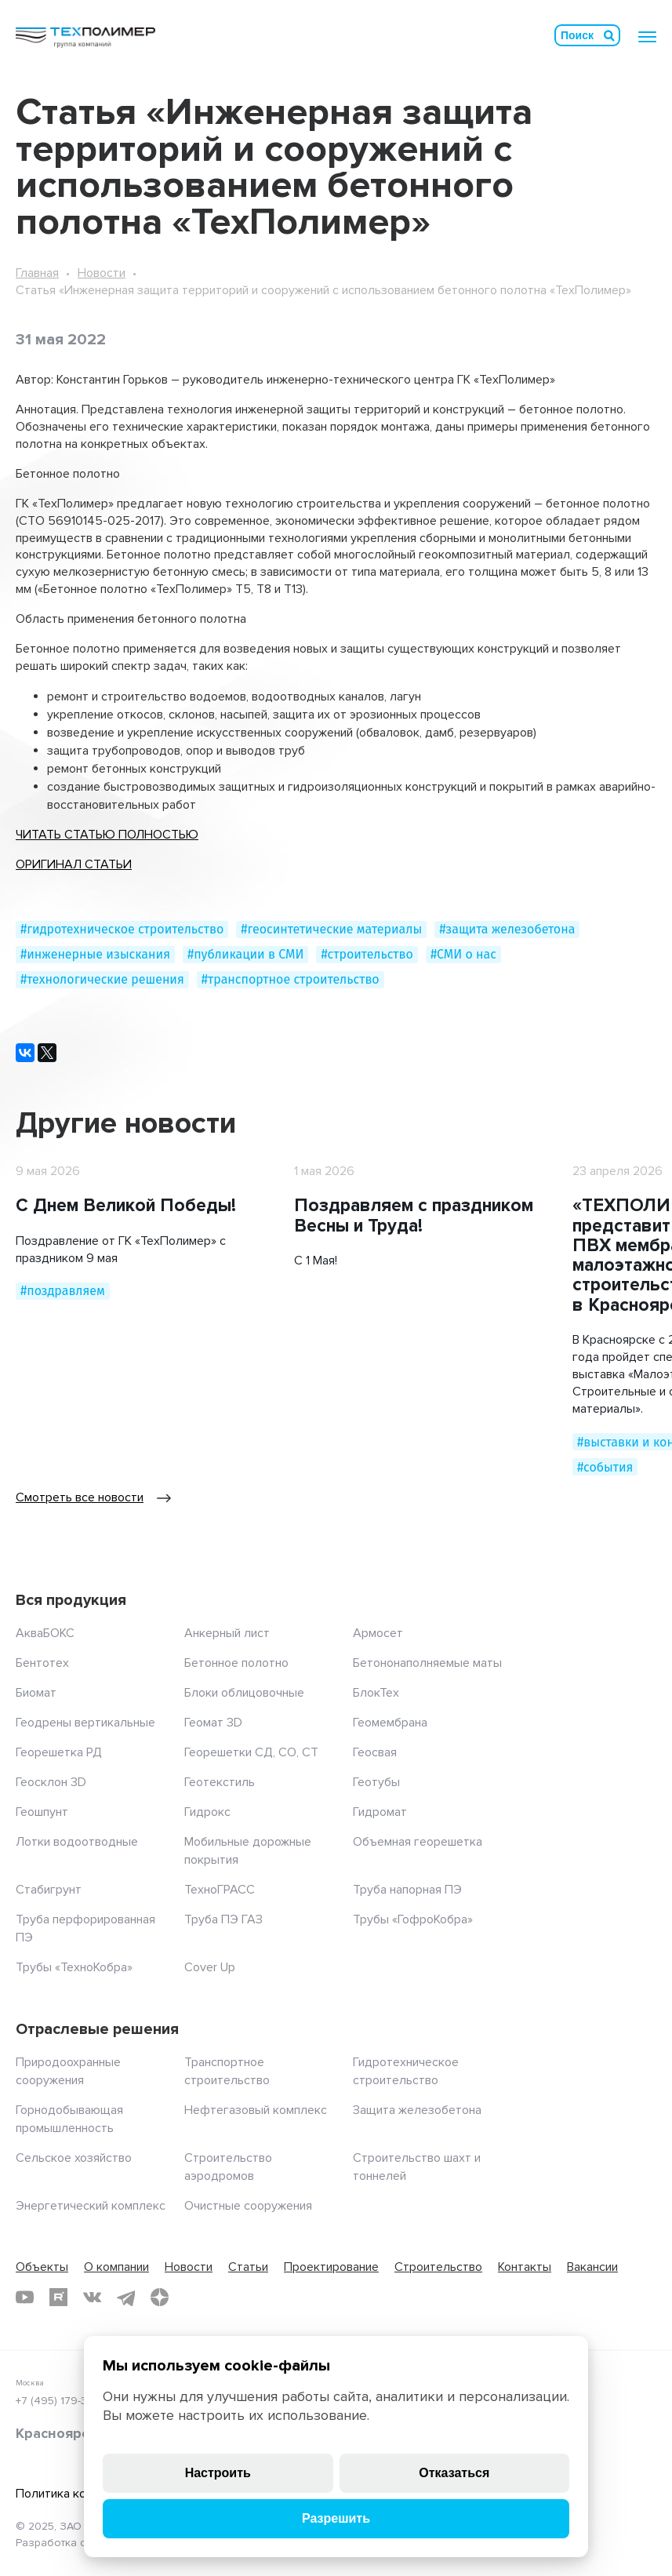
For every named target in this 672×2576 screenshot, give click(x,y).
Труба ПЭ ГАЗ (223, 1919)
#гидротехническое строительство (121, 929)
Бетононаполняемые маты (427, 1663)
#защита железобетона (507, 929)
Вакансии (592, 2267)
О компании (116, 2267)
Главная (37, 273)
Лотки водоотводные (77, 1842)
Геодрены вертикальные (85, 1722)
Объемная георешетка (417, 1842)
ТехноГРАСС (219, 1889)
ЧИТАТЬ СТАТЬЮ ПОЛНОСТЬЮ (107, 834)
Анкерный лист (227, 1633)
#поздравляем (62, 1290)
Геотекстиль (219, 1782)
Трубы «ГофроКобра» (413, 1919)
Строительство (438, 2267)
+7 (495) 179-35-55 (62, 2400)
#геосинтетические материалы (331, 929)
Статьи (248, 2267)
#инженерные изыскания (95, 954)
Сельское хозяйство (74, 2158)
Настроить (218, 2473)
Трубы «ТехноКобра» (74, 1967)
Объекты (42, 2267)
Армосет (378, 1633)
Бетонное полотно (236, 1663)
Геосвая (375, 1752)
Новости (101, 273)
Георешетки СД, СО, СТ (251, 1752)
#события (605, 1467)
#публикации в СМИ (245, 954)
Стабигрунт (49, 1889)
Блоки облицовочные (244, 1693)
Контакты (524, 2267)
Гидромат (380, 1812)
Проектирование (331, 2267)
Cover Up (209, 1967)
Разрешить (336, 2518)
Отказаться (454, 2473)
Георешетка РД (59, 1752)
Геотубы (376, 1782)
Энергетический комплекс (90, 2206)
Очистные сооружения (248, 2206)
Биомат (36, 1693)
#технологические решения (102, 979)
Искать (609, 35)
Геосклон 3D (51, 1782)
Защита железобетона (417, 2110)
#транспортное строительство (291, 979)
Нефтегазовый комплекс (255, 2110)
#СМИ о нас (463, 954)
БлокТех (376, 1693)
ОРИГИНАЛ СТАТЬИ (74, 864)
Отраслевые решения (97, 2029)
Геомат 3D (213, 1722)
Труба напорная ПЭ (407, 1889)
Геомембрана (390, 1722)
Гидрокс (207, 1812)
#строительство (366, 954)
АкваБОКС (45, 1633)
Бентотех (42, 1663)
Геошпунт (42, 1812)
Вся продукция (71, 1600)
